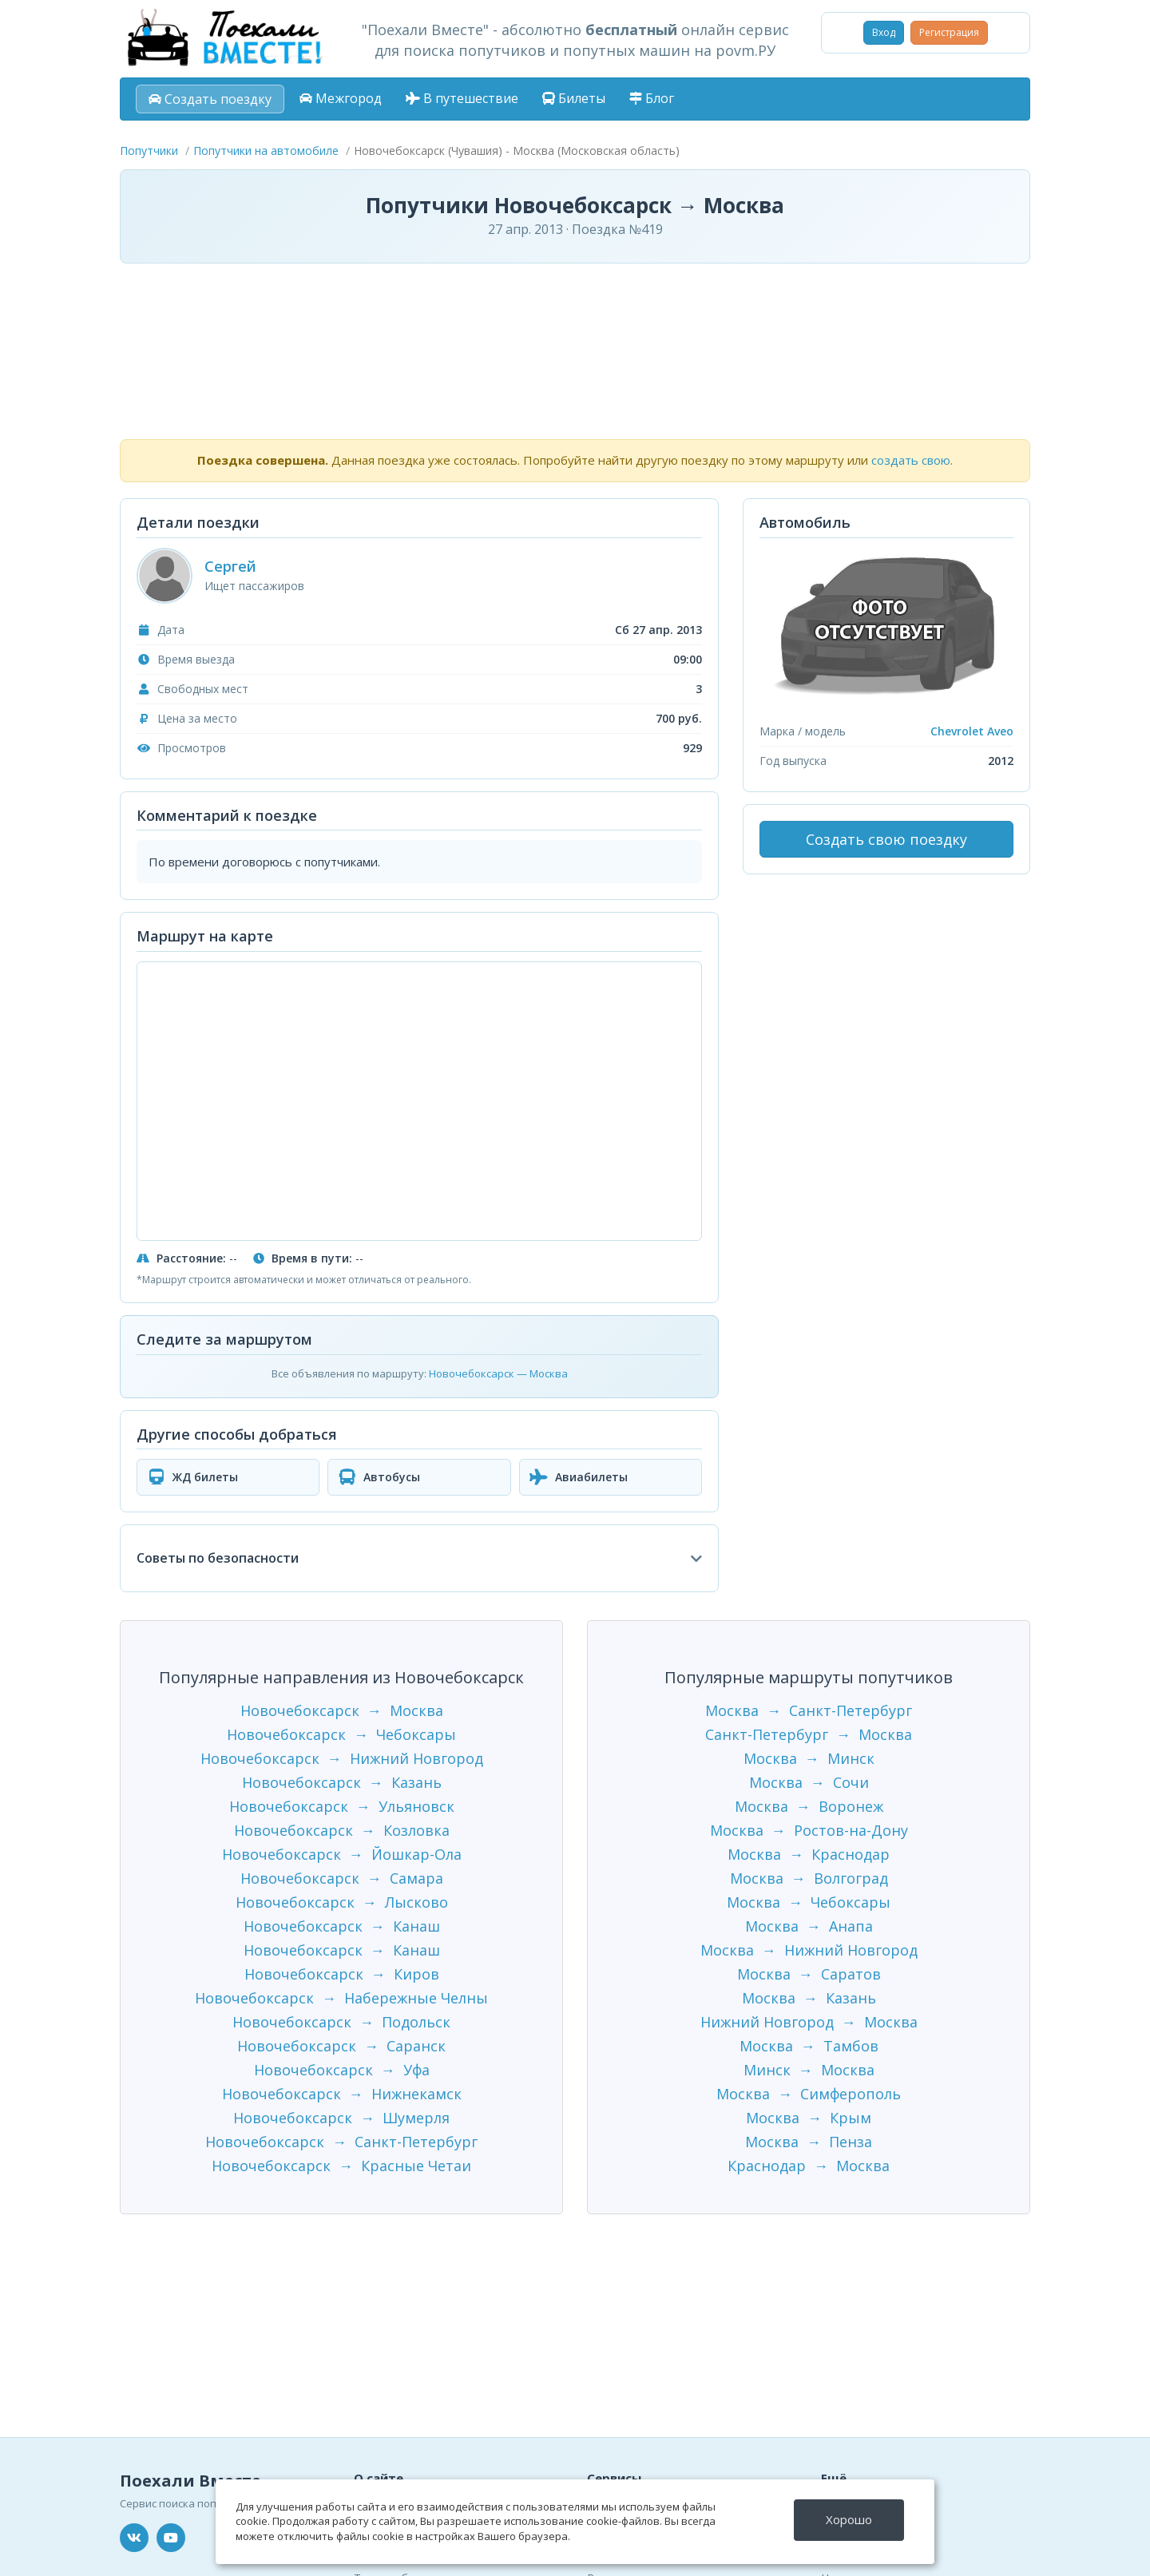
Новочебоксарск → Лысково (342, 1902)
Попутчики (149, 150)
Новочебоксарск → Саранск (341, 2045)
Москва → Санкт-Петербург (808, 1710)
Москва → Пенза (808, 2141)
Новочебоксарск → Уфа (342, 2069)
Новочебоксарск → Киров (341, 1974)
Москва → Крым (808, 2117)
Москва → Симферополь (808, 2093)
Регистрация (949, 32)
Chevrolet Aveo (971, 731)
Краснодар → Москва (809, 2165)
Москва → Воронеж (809, 1806)
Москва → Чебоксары (808, 1902)
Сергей (230, 566)
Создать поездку (210, 99)
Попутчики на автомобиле (266, 150)
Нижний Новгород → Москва (809, 2021)
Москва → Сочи (809, 1782)
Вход (883, 32)
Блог (651, 98)
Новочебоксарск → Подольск (341, 2021)
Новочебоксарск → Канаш (342, 1926)
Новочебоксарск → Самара (341, 1878)
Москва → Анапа (809, 1926)
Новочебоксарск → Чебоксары (341, 1734)
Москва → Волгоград (809, 1878)
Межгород (340, 98)
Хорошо (849, 2519)
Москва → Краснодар (809, 1854)
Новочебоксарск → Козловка (342, 1830)
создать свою (910, 460)
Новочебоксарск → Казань (342, 1782)
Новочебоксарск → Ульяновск (341, 1806)
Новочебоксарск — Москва (498, 1373)
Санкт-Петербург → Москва (808, 1734)
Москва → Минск (809, 1758)
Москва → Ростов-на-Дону (809, 1830)
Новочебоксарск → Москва (341, 1710)
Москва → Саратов (809, 1974)
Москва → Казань (809, 1997)
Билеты (573, 98)
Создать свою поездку (886, 839)
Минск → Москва (809, 2069)
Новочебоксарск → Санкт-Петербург (341, 2141)
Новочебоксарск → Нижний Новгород (341, 1758)
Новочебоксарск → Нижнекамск (342, 2093)
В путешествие (462, 98)
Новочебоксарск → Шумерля (341, 2117)
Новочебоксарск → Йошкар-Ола (342, 1854)
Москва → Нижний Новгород (809, 1950)
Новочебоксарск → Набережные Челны (341, 1997)
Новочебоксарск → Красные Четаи (341, 2165)
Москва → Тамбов (809, 2045)
